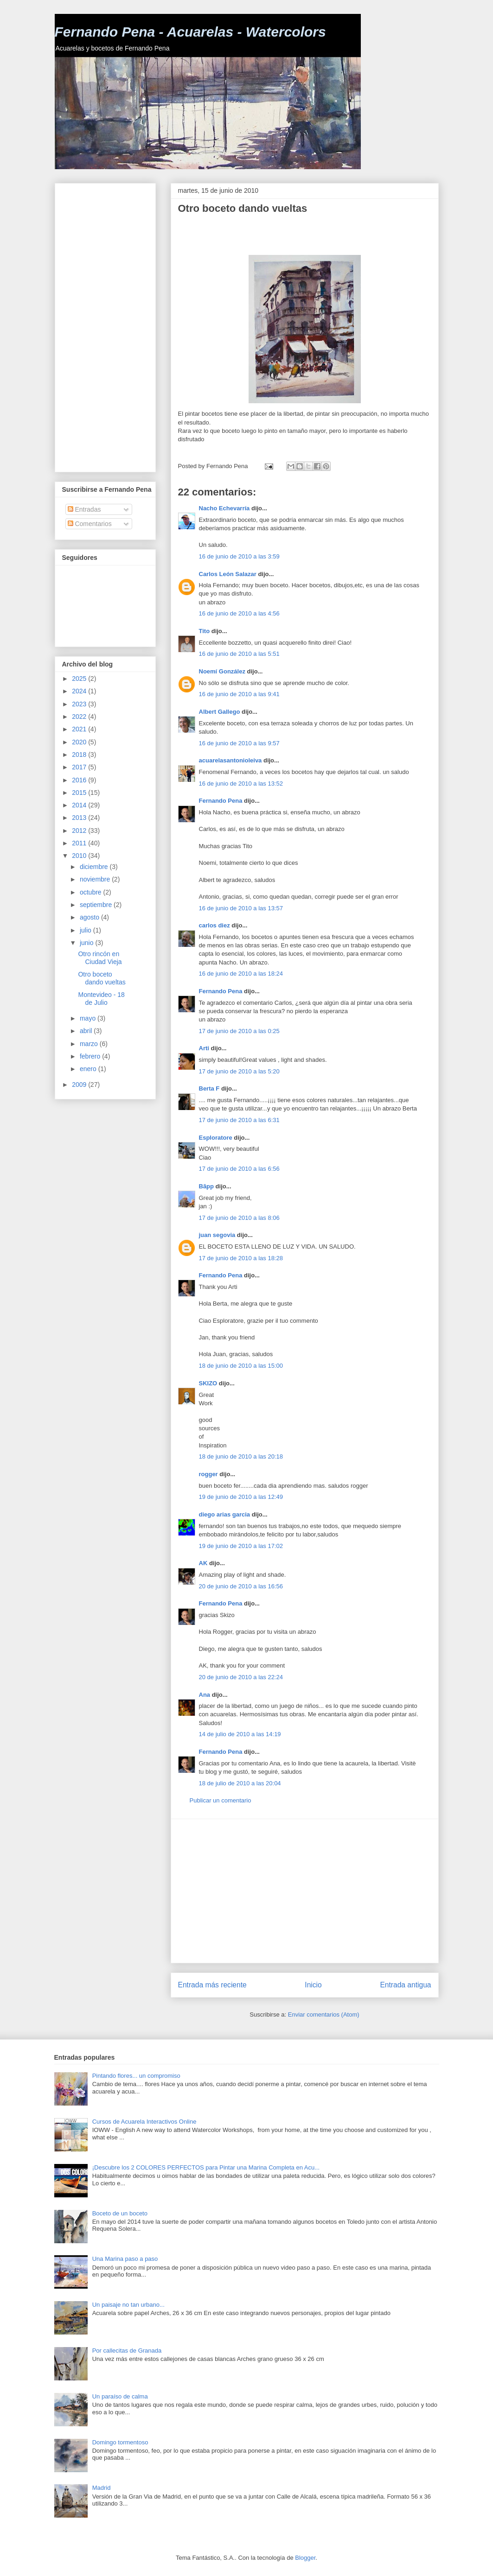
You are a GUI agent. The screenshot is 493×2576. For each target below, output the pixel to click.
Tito (204, 631)
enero (89, 1068)
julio (86, 930)
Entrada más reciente (212, 1985)
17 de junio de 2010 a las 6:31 (239, 1120)
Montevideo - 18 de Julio (101, 998)
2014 (80, 805)
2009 (80, 1084)
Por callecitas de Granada (127, 2350)
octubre (91, 892)
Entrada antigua (405, 1985)
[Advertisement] (286, 234)
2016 (80, 780)
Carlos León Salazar (227, 574)
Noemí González (222, 671)
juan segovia (217, 1234)
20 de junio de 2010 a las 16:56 (241, 1586)
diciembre (95, 866)
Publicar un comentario (220, 1800)
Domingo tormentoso (120, 2442)
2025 (80, 678)
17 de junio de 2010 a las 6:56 (239, 1168)
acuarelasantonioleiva (230, 760)
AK (203, 1563)
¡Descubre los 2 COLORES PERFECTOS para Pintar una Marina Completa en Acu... (206, 2167)
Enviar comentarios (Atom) (323, 2014)
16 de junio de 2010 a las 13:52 (241, 783)
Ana (205, 1694)
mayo (88, 1018)
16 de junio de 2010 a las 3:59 (239, 556)
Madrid (101, 2487)
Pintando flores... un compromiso (136, 2075)
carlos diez (214, 925)
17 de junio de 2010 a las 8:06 (239, 1217)
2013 (80, 817)
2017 (80, 767)
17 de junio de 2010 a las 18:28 (241, 1258)
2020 (80, 742)
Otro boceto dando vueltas (101, 978)
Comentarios (90, 523)
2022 (80, 716)
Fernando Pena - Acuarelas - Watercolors (190, 31)
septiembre (97, 904)
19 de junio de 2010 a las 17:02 (241, 1545)
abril (87, 1030)
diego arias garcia (224, 1514)
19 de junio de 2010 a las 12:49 (241, 1496)
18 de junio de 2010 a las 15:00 (241, 1365)
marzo (90, 1043)
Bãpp (206, 1186)
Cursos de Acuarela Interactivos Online (144, 2121)
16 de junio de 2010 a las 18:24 (241, 973)
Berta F (209, 1088)
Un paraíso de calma (120, 2396)
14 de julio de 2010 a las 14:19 (240, 1734)
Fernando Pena (221, 800)
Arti (204, 1048)
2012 (80, 830)
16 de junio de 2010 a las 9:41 (239, 694)
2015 (80, 792)
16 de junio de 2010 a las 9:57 (239, 743)
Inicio (313, 1985)
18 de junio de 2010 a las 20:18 (241, 1456)
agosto (90, 917)
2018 (80, 754)
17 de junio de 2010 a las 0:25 (239, 1031)
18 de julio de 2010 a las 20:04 (240, 1783)
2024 (80, 691)
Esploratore (215, 1137)
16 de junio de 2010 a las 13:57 (241, 908)
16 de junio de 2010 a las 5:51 (239, 653)
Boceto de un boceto (119, 2213)
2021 (80, 729)
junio (87, 942)
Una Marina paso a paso (125, 2258)
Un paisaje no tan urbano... (128, 2304)
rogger (208, 1474)
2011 (80, 843)
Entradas (84, 509)
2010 (80, 855)
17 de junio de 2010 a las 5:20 (239, 1071)
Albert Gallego (219, 711)
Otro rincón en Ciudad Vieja (100, 957)
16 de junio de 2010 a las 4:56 (239, 613)
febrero (91, 1056)
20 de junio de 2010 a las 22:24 (241, 1677)
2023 (80, 704)
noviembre (96, 879)
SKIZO (208, 1383)
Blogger (305, 2557)
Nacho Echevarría (224, 508)
